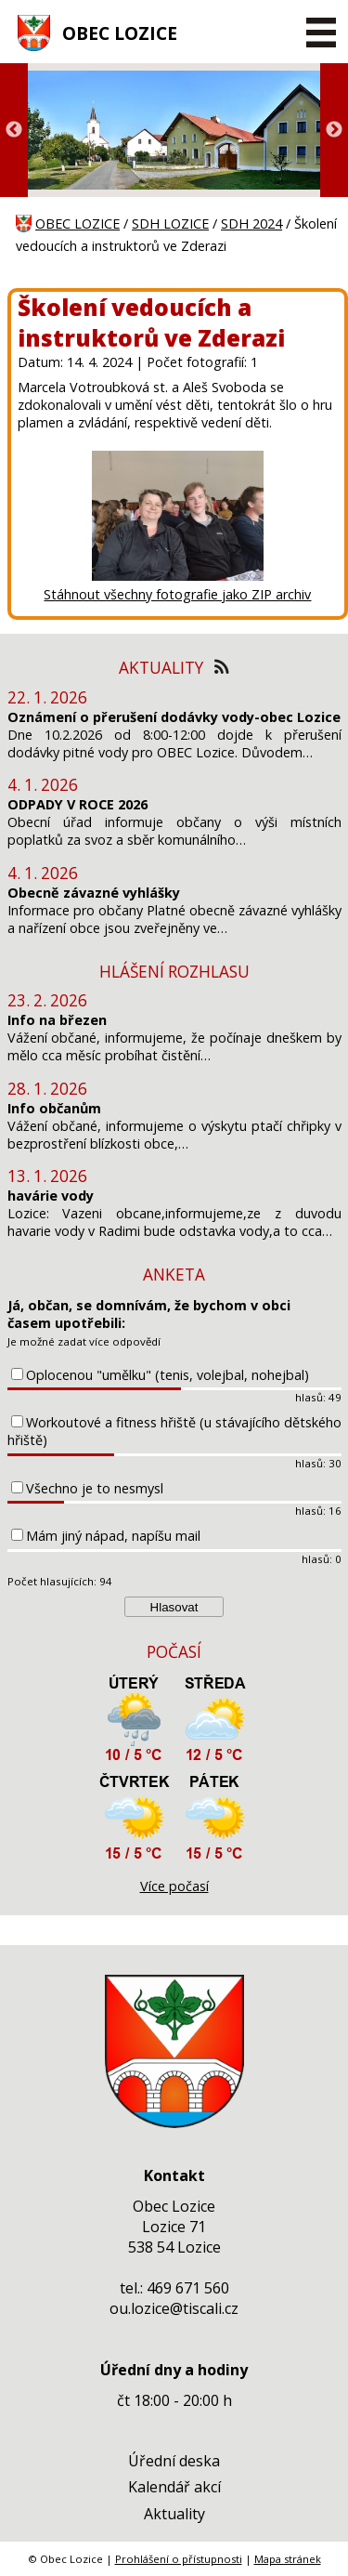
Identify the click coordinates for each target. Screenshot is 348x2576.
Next (334, 130)
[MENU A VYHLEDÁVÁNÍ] (321, 32)
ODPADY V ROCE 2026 (77, 804)
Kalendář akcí (174, 2487)
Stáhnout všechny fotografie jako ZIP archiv (177, 594)
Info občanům (54, 1108)
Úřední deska (174, 2461)
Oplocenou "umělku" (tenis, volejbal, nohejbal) (167, 1375)
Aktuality (174, 2514)
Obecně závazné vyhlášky (93, 892)
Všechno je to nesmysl (94, 1488)
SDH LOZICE (170, 223)
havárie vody (50, 1195)
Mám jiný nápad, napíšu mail (113, 1535)
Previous (14, 130)
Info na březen (57, 1020)
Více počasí (174, 1886)
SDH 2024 (251, 223)
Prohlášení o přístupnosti (178, 2559)
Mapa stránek (287, 2559)
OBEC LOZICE (119, 33)
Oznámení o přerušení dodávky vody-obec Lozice (174, 717)
